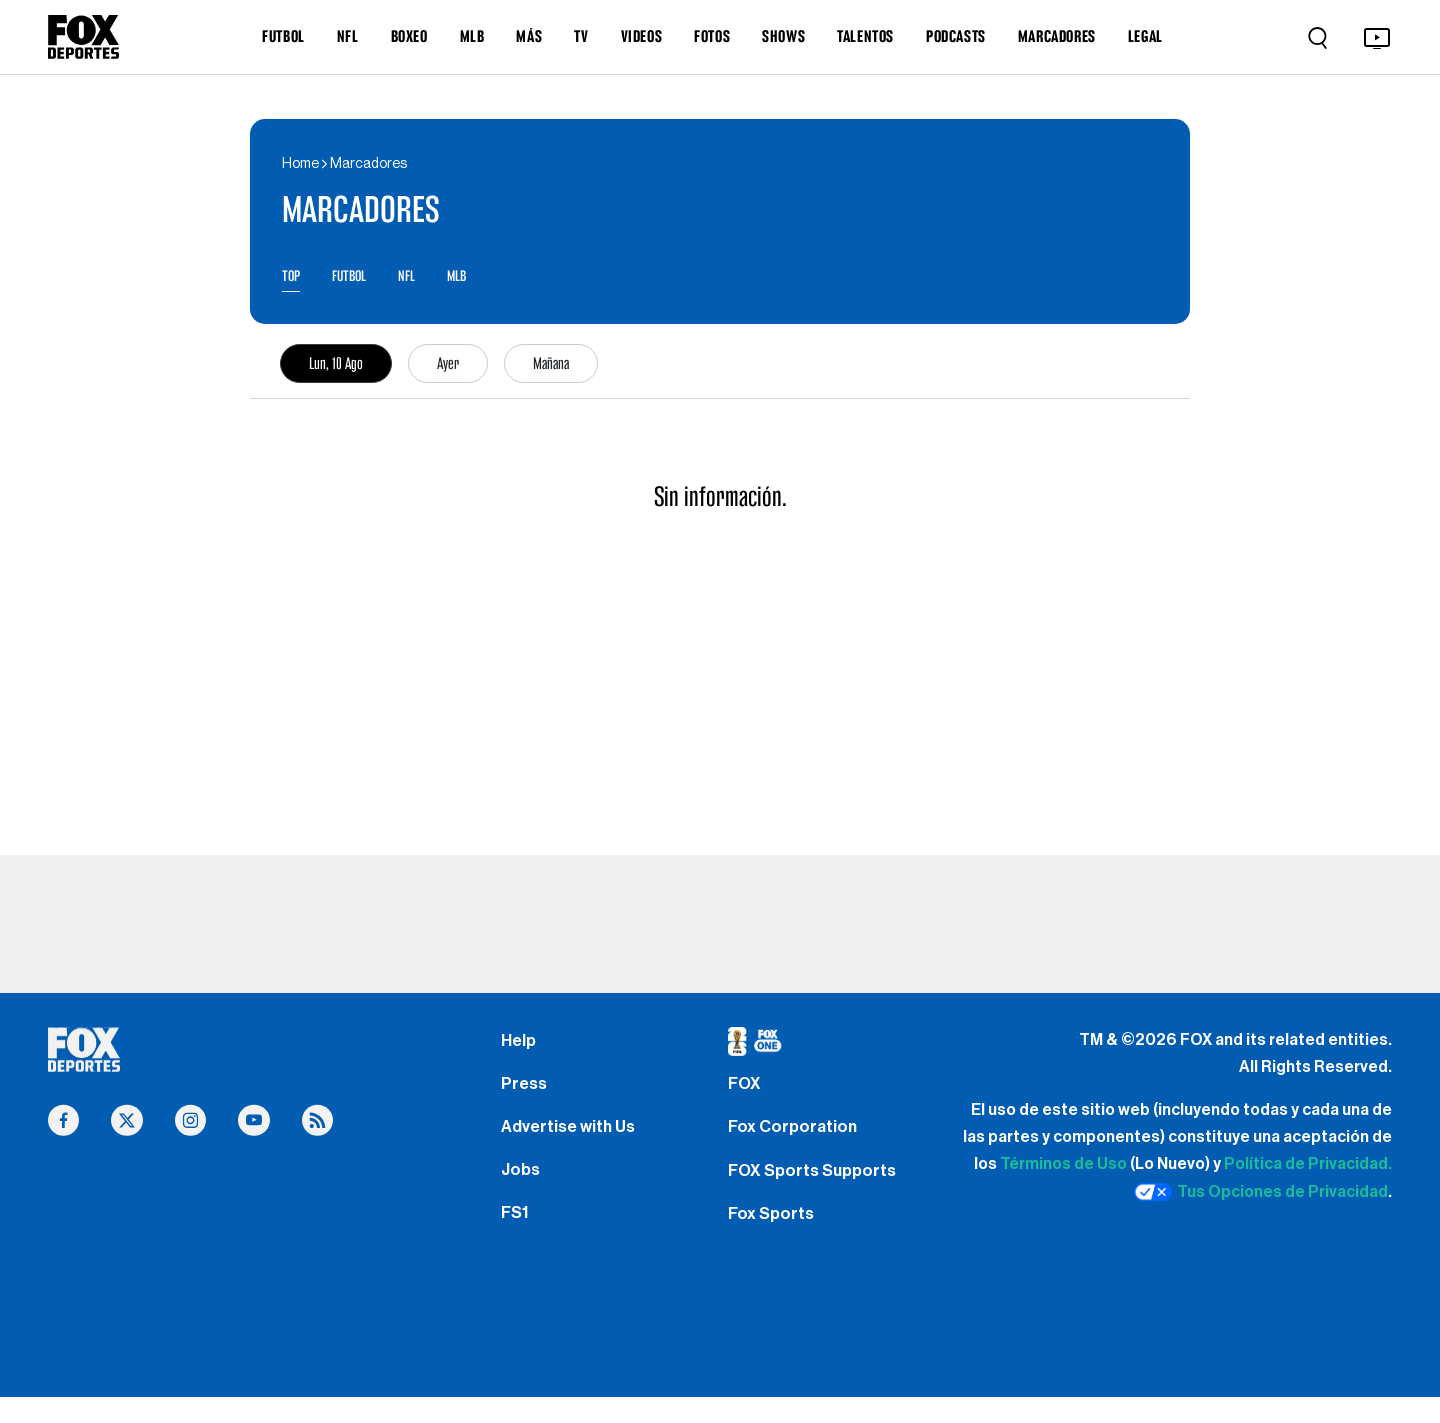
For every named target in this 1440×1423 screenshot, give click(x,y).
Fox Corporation (795, 1141)
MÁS (529, 36)
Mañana (551, 366)
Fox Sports (773, 1236)
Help (519, 1045)
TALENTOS (865, 36)
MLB (472, 36)
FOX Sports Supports (817, 1188)
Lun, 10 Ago (336, 366)
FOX (746, 1093)
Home (300, 164)
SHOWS (783, 36)
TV (581, 36)
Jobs (522, 1188)
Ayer (448, 366)
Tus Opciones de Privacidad (1261, 1196)
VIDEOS (642, 36)
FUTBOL (283, 36)
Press (525, 1093)
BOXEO (409, 36)
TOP (292, 277)
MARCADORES (1057, 36)
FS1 (516, 1236)
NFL (348, 36)
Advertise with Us (572, 1141)
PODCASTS (956, 36)
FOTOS (712, 36)
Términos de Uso (1063, 1168)
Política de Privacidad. (1308, 1168)
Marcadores (368, 164)
